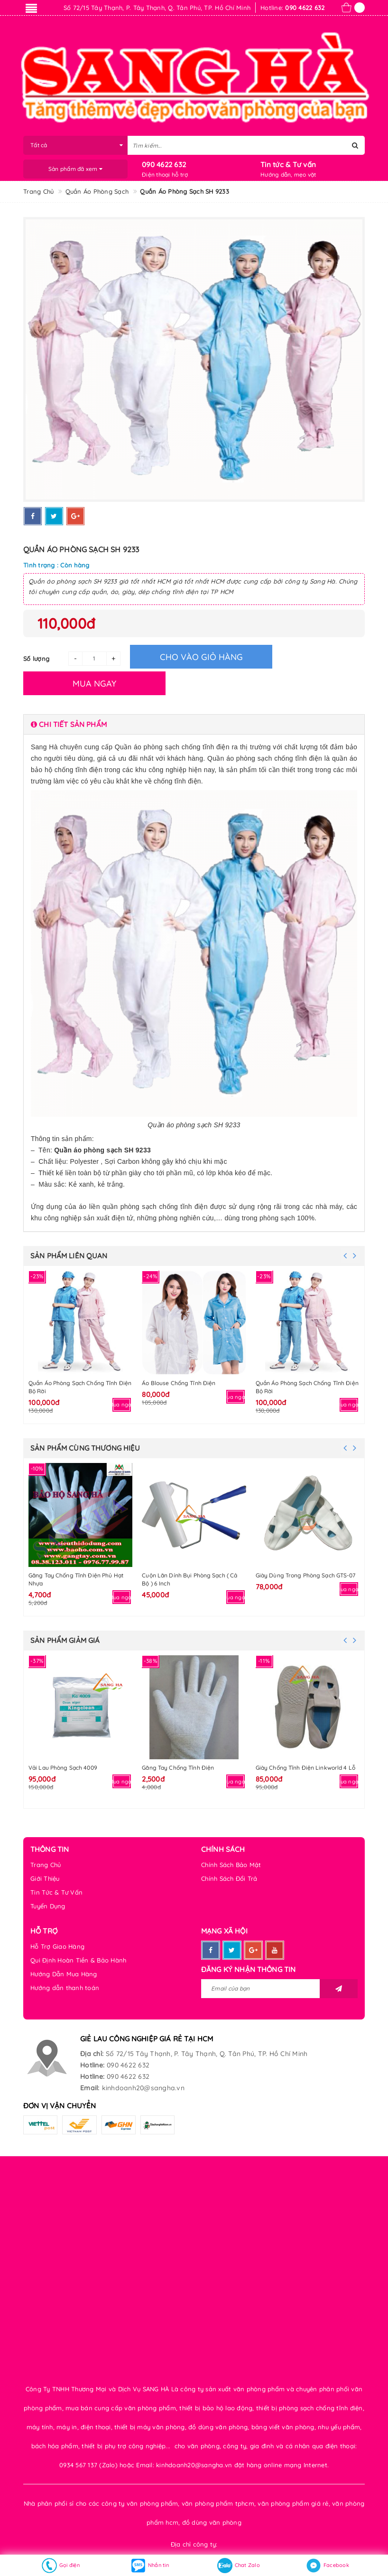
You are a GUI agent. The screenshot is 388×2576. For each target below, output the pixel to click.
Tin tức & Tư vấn (288, 164)
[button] (194, 724)
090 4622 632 (164, 164)
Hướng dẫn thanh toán (64, 1987)
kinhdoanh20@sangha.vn (143, 2088)
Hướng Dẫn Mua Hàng (63, 1974)
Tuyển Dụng (47, 1906)
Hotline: (92, 2065)
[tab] (194, 724)
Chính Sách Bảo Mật (231, 1864)
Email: (90, 2088)
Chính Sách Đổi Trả (229, 1878)
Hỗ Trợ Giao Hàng (57, 1946)
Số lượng (36, 658)
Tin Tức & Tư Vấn (56, 1892)
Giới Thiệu (45, 1878)
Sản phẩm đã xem (75, 168)
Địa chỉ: (91, 2053)
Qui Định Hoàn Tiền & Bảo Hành (78, 1960)
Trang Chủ (45, 1864)
